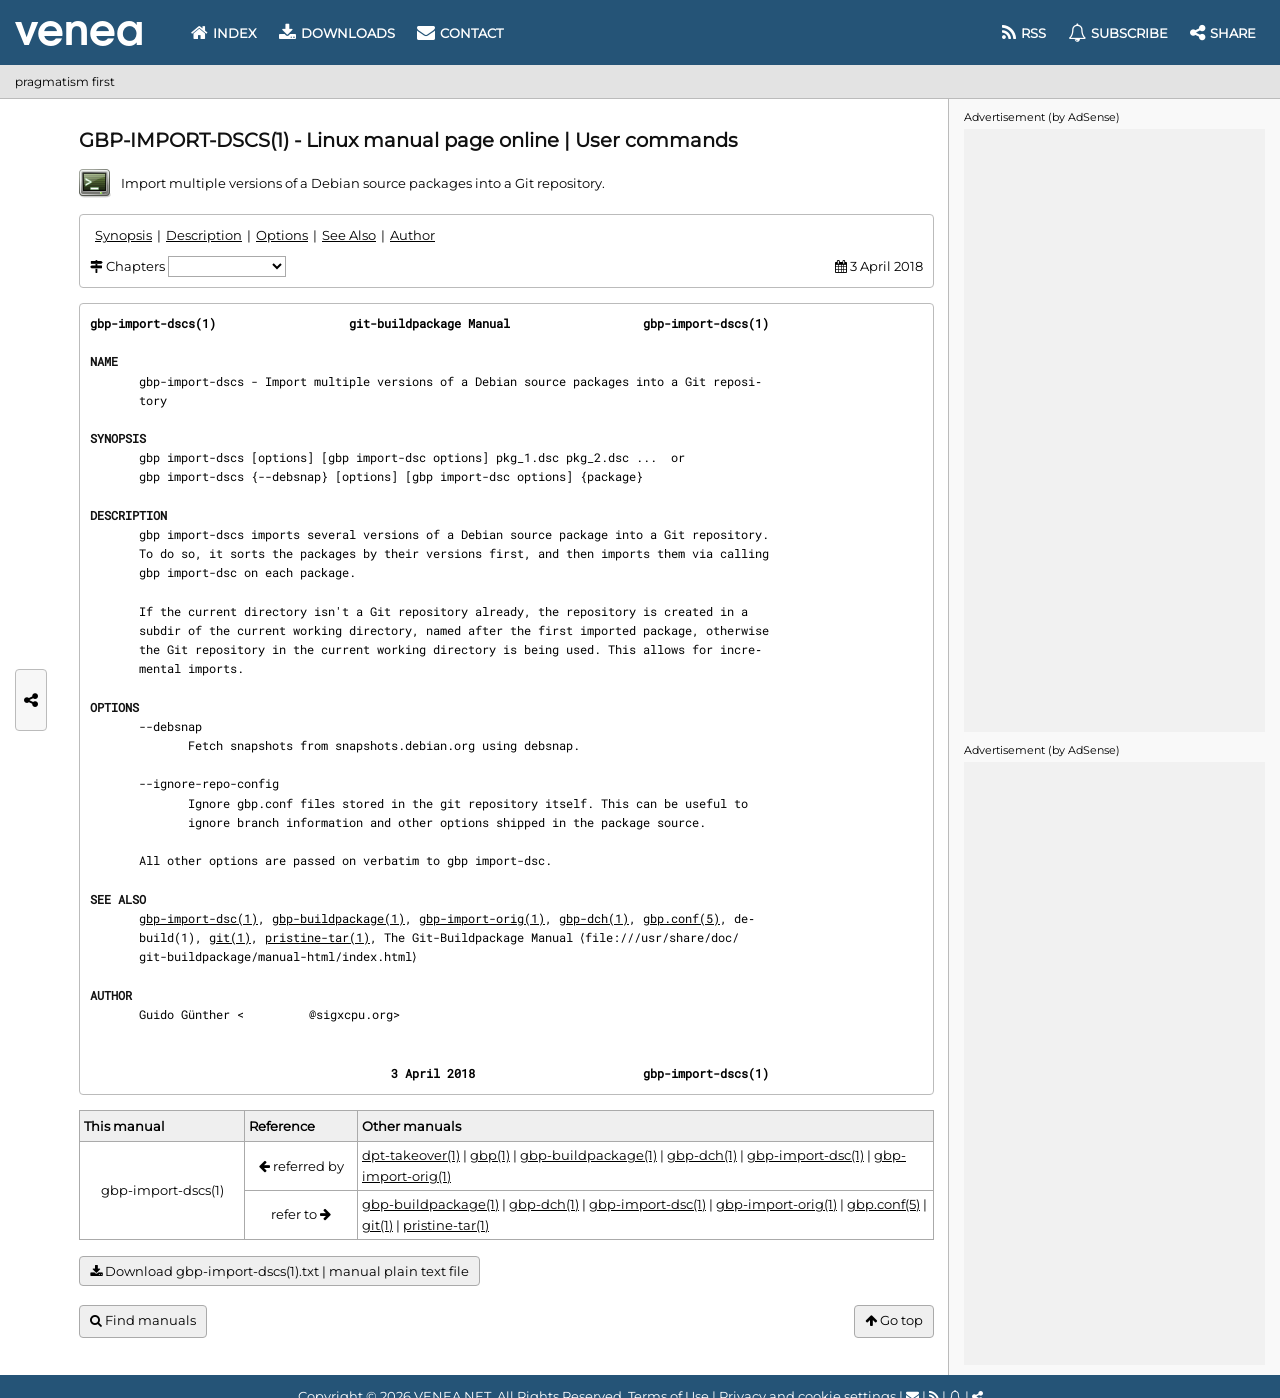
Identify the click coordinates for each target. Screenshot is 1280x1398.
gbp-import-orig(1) (482, 918)
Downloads (337, 33)
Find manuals (143, 1320)
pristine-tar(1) (317, 937)
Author (412, 235)
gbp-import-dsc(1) (198, 918)
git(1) (230, 937)
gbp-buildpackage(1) (338, 918)
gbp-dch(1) (594, 918)
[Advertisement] (1114, 429)
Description (204, 235)
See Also (349, 235)
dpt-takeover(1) (411, 1155)
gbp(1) (490, 1155)
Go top (894, 1320)
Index (224, 33)
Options (282, 235)
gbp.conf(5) (681, 918)
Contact (460, 33)
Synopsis (123, 235)
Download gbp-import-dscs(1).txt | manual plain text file (279, 1271)
